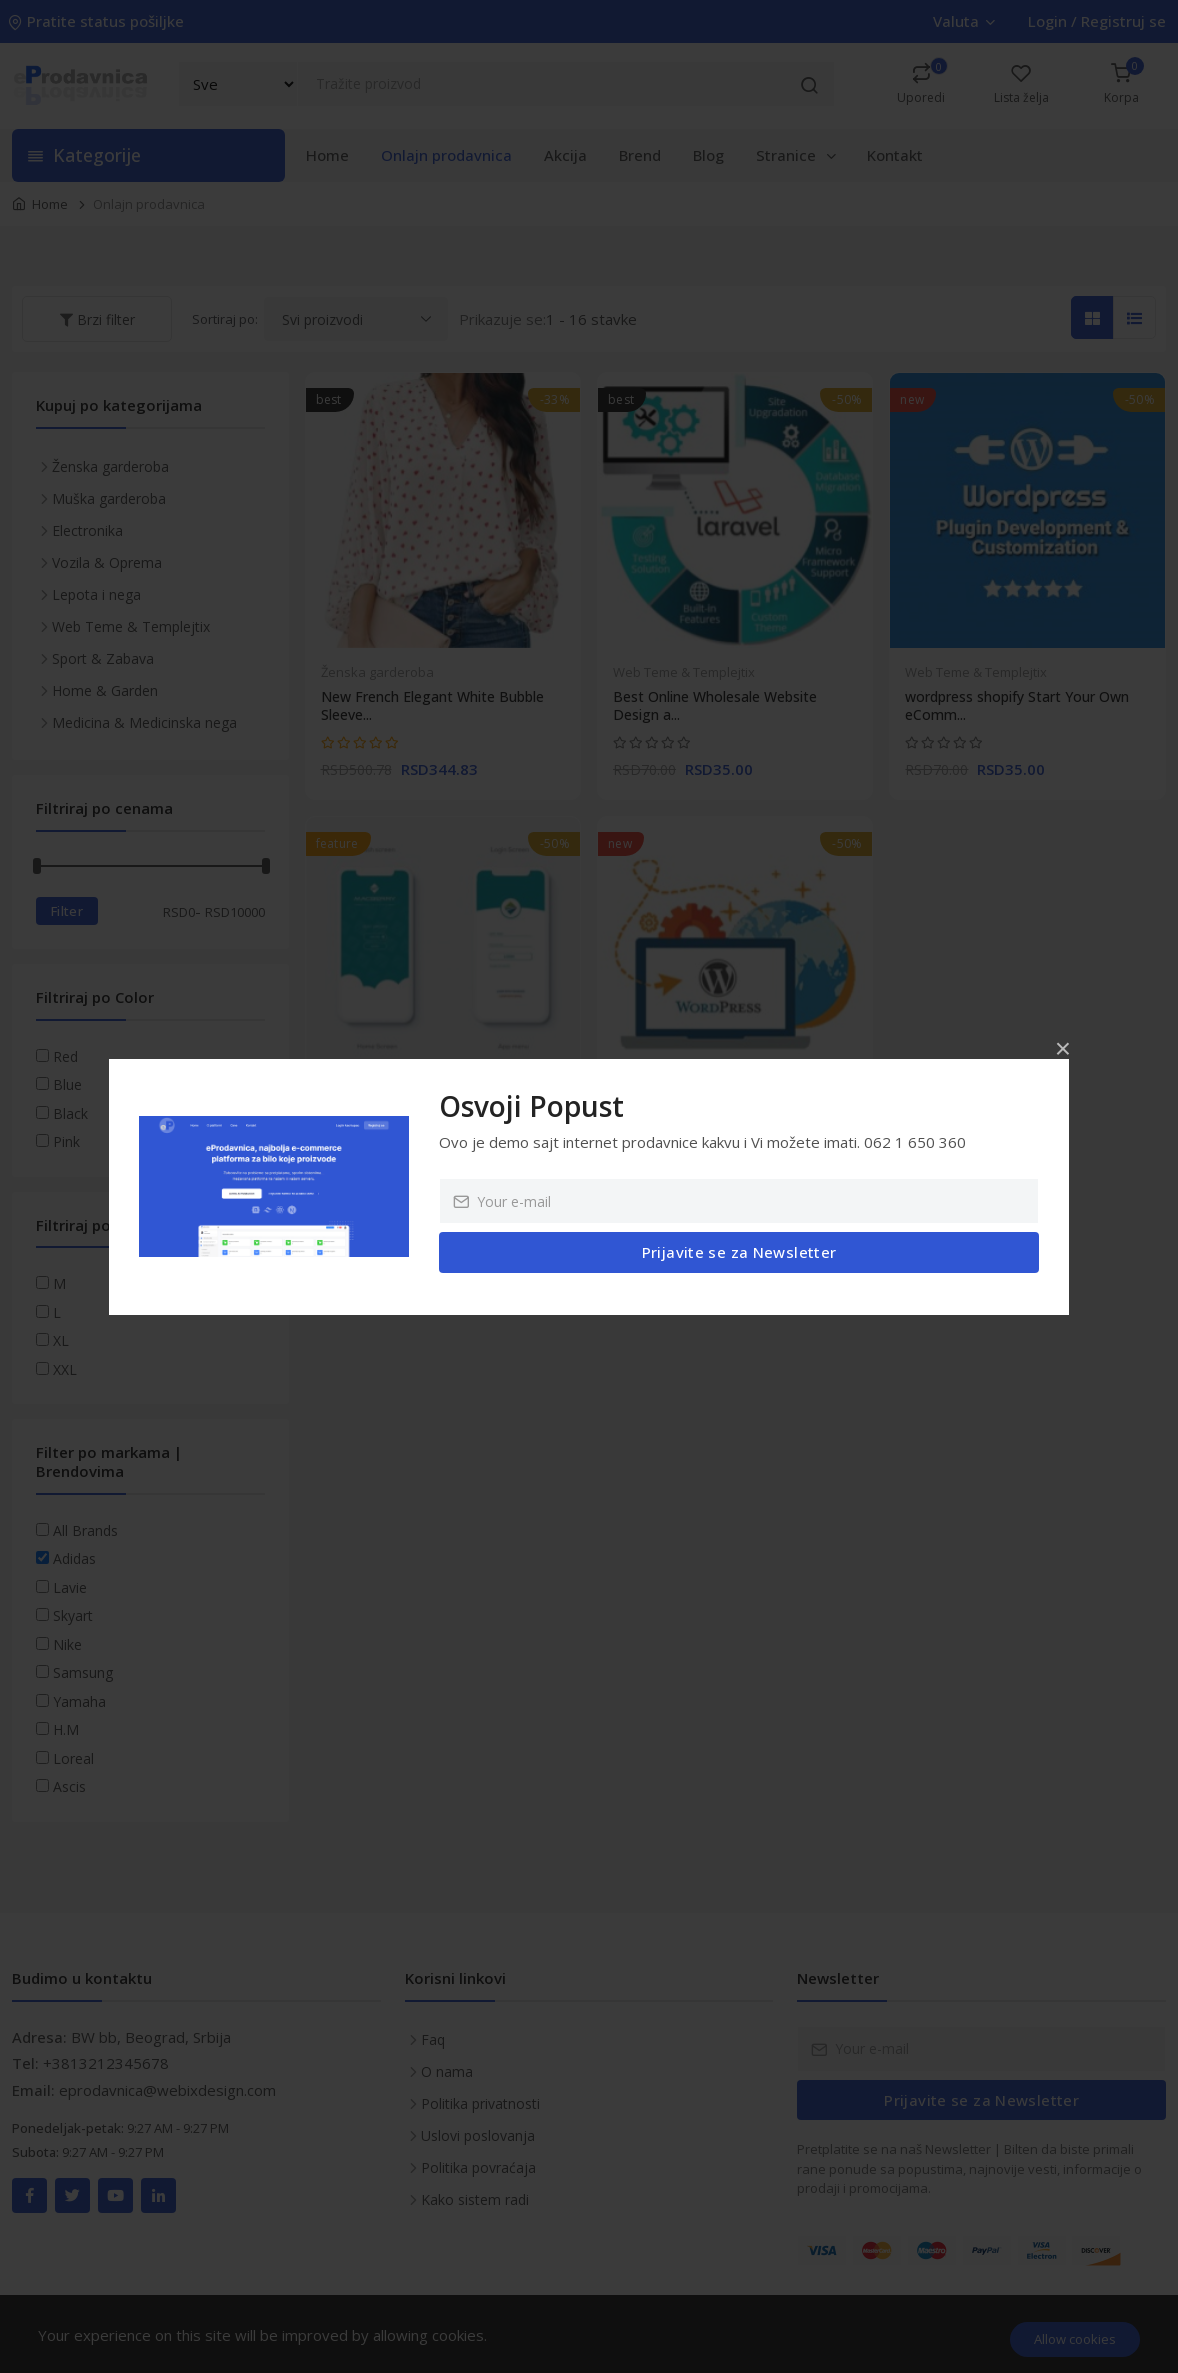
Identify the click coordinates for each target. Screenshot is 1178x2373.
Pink (66, 1141)
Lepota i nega (96, 594)
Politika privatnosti (480, 2103)
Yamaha (79, 1701)
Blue (67, 1084)
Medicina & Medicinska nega (144, 722)
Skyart (73, 1615)
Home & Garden (105, 690)
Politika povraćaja (478, 2167)
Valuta (963, 21)
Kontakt (895, 155)
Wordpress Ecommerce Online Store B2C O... (731, 1150)
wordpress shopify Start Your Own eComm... (1017, 706)
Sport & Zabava (103, 658)
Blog (708, 155)
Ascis (69, 1786)
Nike (67, 1644)
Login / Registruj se (1097, 21)
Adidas (74, 1558)
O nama (447, 2071)
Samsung (83, 1672)
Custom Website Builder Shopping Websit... (432, 1150)
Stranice (797, 155)
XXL (65, 1369)
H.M (66, 1729)
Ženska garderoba (377, 672)
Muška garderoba (109, 498)
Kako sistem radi (475, 2199)
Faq (433, 2039)
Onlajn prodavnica (446, 155)
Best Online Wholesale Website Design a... (715, 706)
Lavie (70, 1587)
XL (61, 1340)
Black (70, 1113)
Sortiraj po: (225, 319)
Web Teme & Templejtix (684, 672)
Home (327, 155)
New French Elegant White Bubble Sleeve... (432, 706)
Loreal (73, 1758)
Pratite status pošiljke (98, 21)
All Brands (85, 1530)
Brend (640, 155)
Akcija (565, 155)
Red (65, 1056)
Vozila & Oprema (107, 562)
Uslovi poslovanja (478, 2135)
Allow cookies (1075, 2339)
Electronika (87, 530)
